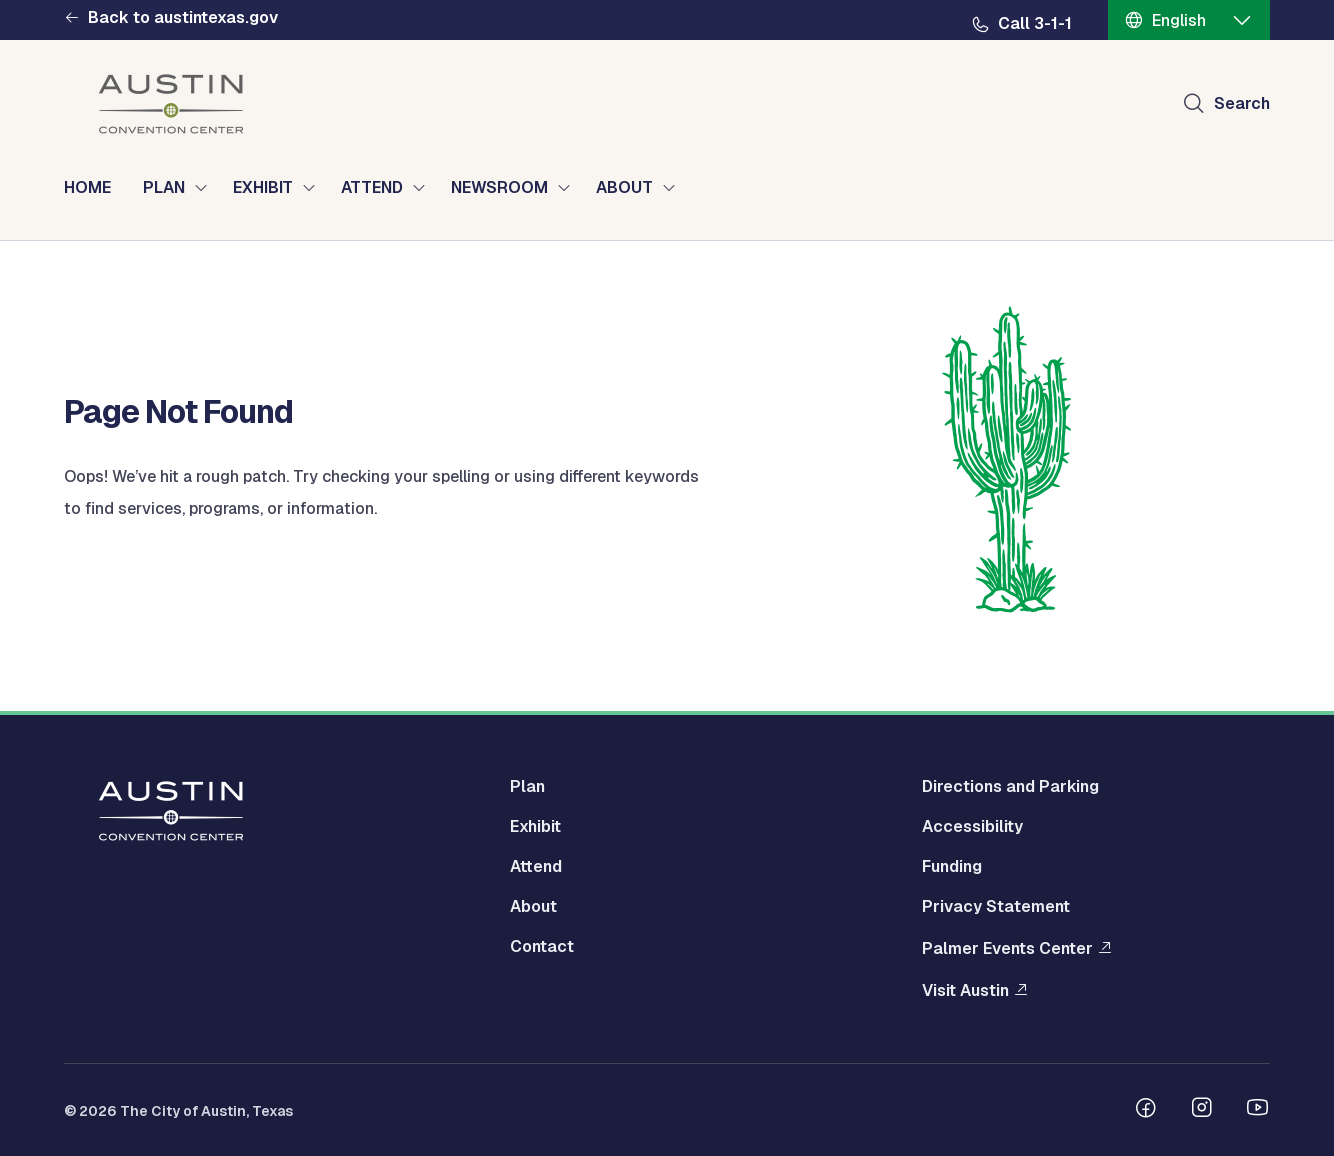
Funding (952, 866)
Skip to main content (80, 0)
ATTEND (372, 188)
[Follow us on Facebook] (1146, 1110)
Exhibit (535, 826)
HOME (87, 188)
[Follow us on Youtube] (1258, 1110)
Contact (542, 946)
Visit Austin (965, 990)
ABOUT (624, 188)
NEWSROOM (499, 188)
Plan (527, 786)
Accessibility (972, 826)
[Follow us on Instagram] (1202, 1110)
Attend (536, 866)
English (1179, 20)
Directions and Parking (1010, 786)
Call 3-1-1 (1035, 24)
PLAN (164, 188)
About (533, 906)
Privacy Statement (996, 906)
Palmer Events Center (1007, 948)
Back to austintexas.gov (183, 18)
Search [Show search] (1242, 103)
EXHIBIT (263, 188)
